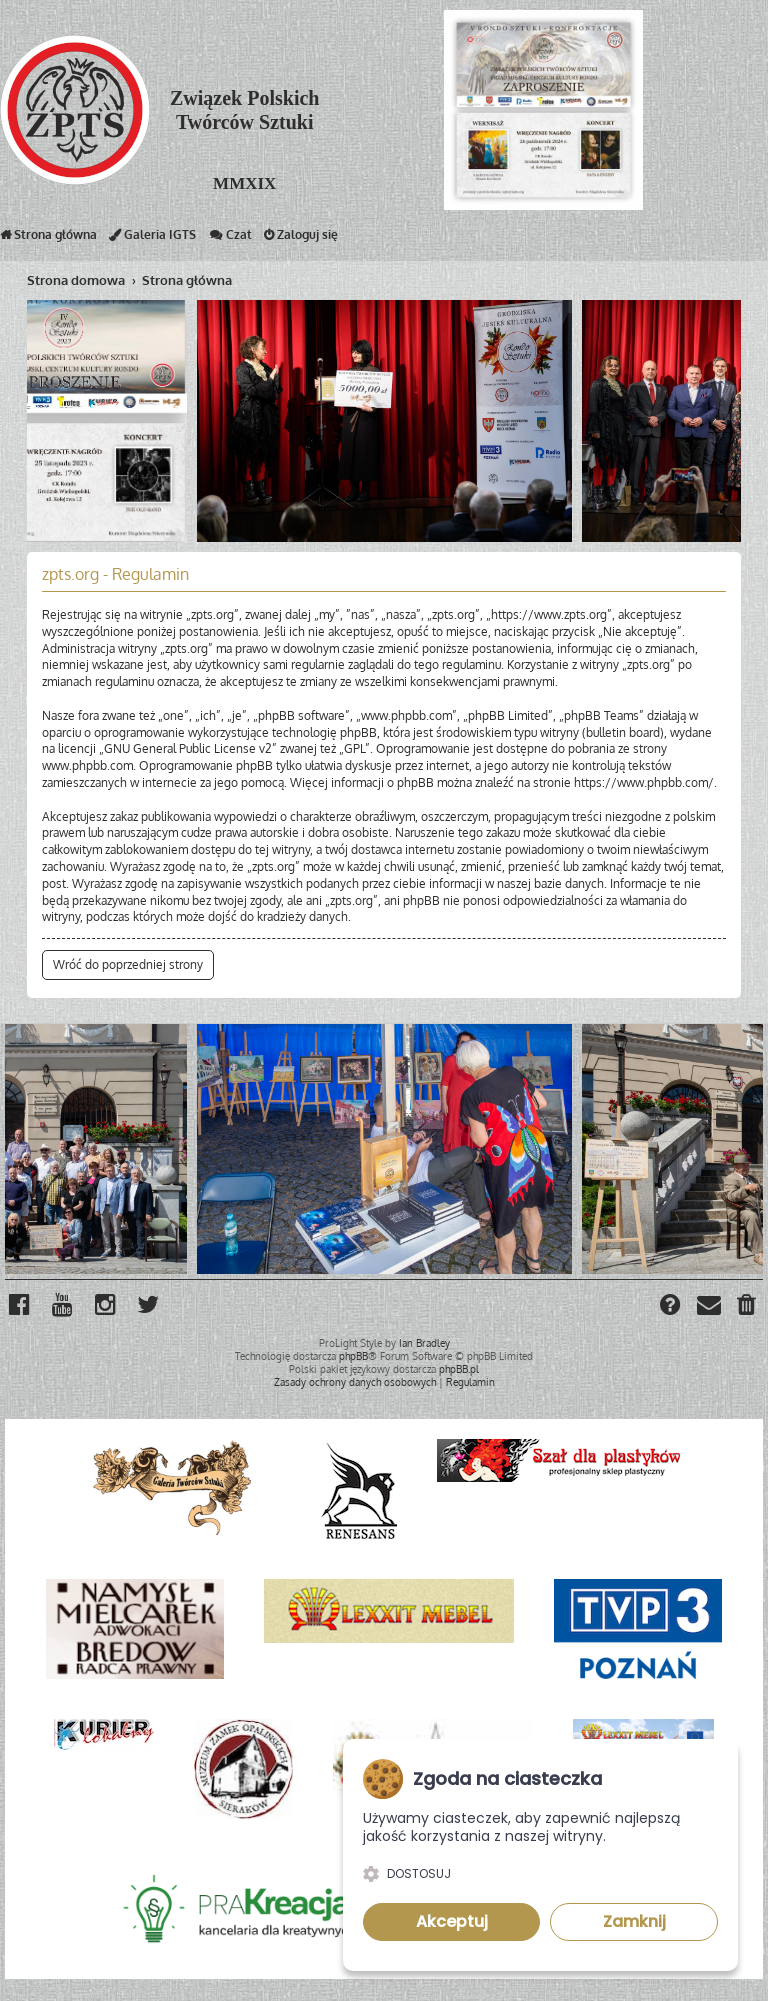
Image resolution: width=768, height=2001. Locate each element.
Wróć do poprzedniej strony (128, 964)
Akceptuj (452, 1921)
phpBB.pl (459, 1369)
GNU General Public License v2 (188, 748)
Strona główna (48, 239)
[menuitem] (747, 1307)
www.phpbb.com (87, 765)
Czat (230, 239)
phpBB (353, 1356)
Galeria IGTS (152, 239)
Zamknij (634, 1921)
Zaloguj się (301, 239)
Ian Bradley (424, 1343)
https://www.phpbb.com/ (644, 782)
